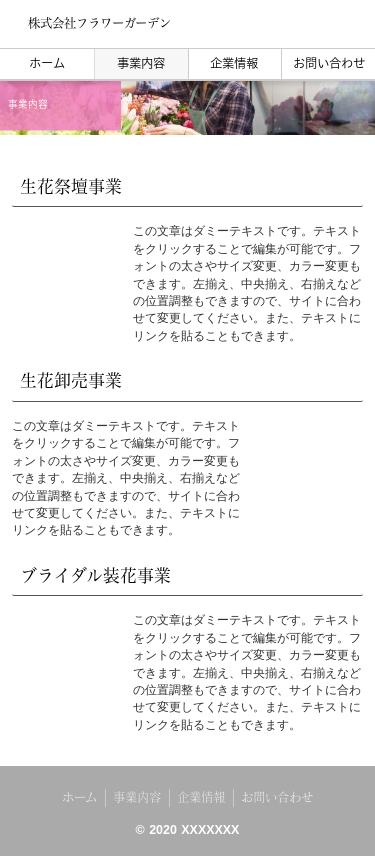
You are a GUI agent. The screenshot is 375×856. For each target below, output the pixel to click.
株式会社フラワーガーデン (99, 23)
